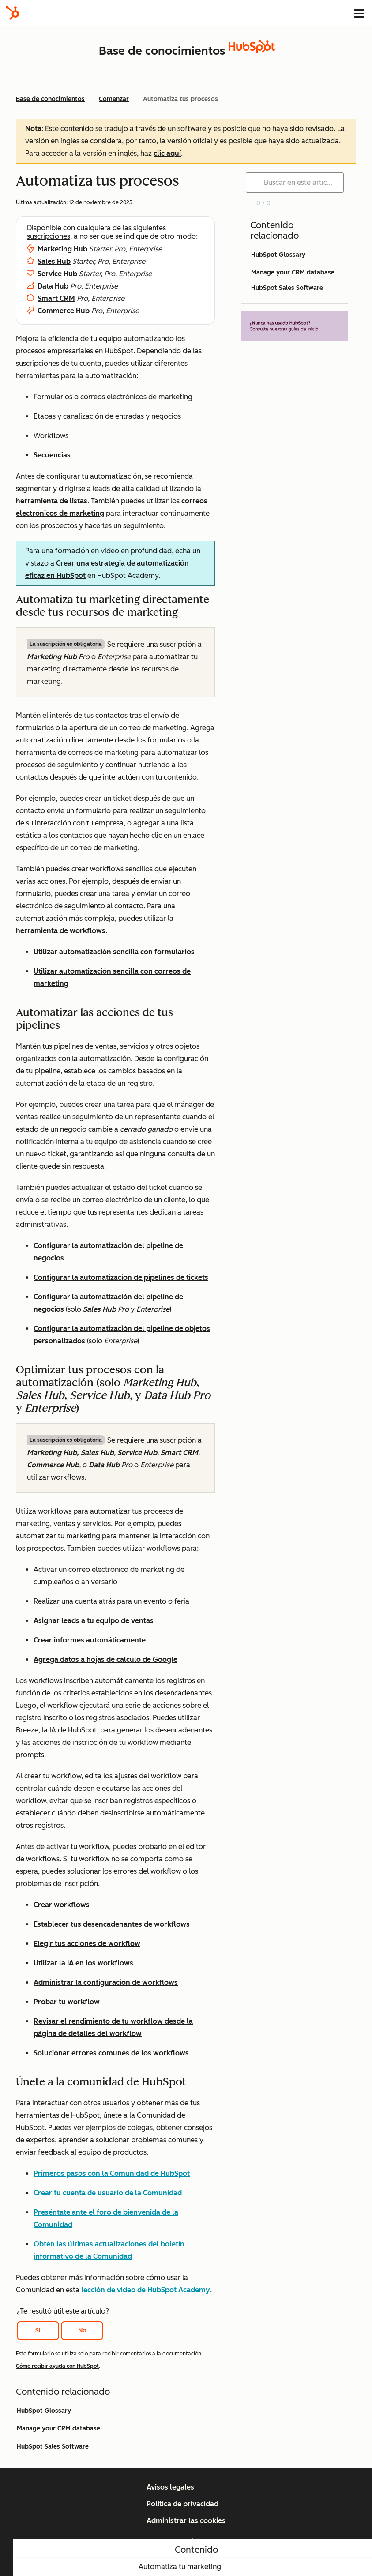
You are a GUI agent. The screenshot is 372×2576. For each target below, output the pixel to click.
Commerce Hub (64, 311)
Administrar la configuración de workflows (106, 1982)
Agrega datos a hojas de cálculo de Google (105, 1659)
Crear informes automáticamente (90, 1640)
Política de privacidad (182, 2504)
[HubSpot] (12, 12)
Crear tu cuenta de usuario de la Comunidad (108, 2193)
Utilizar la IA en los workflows (83, 1963)
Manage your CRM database (58, 2428)
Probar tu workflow (67, 2002)
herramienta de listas (51, 501)
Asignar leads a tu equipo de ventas (94, 1620)
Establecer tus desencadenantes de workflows (112, 1924)
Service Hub (57, 274)
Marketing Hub (62, 249)
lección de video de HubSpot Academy (145, 2290)
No (82, 2330)
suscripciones (48, 236)
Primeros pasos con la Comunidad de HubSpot (112, 2173)
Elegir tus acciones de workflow (87, 1943)
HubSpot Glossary (44, 2411)
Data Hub (53, 286)
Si (38, 2330)
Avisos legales (170, 2487)
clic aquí (167, 153)
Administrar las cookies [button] (186, 2520)
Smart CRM (56, 298)
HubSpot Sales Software (53, 2446)
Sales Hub (54, 261)
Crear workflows (62, 1905)
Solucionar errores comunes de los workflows (111, 2053)
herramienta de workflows (60, 930)
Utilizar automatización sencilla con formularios (114, 952)
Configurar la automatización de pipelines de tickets (121, 1277)
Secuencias (52, 455)
